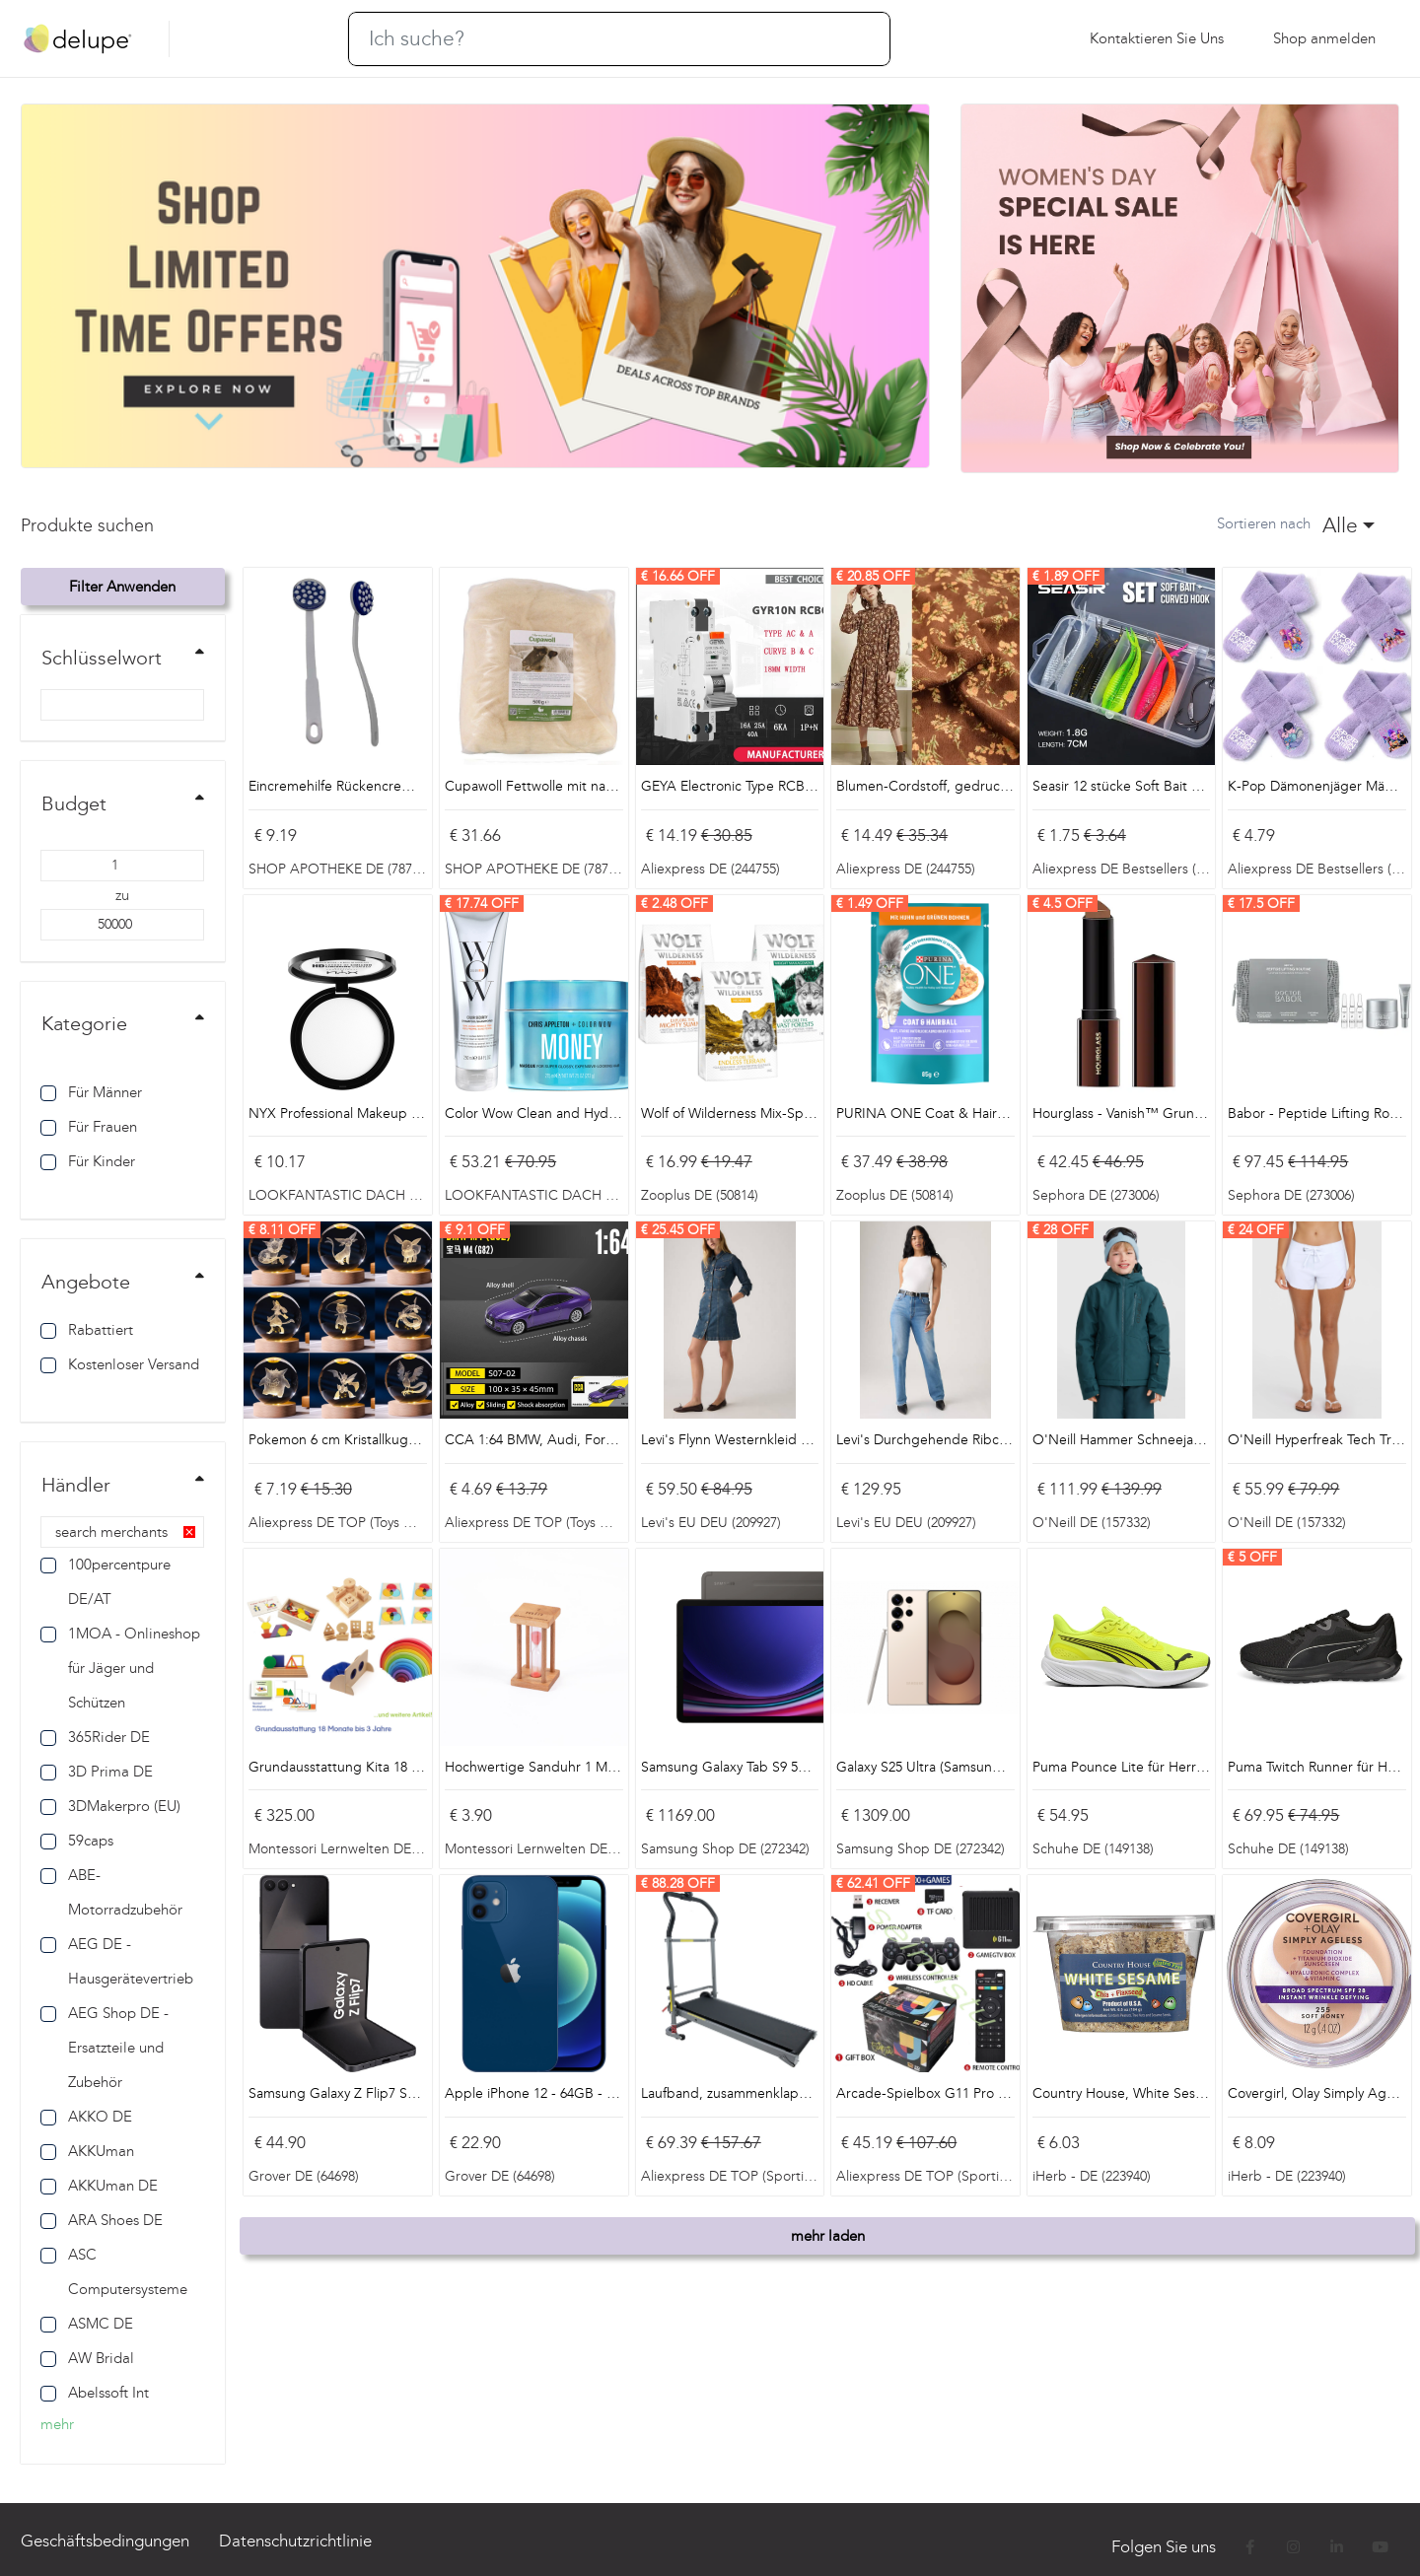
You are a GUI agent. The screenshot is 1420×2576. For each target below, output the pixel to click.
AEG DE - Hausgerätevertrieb (116, 1961)
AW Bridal (87, 2358)
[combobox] (1348, 526)
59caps (76, 1840)
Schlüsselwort (101, 657)
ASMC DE (86, 2323)
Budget (73, 803)
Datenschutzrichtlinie (295, 2541)
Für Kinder (87, 1161)
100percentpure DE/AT (105, 1582)
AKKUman (87, 2151)
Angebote (85, 1281)
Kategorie (84, 1023)
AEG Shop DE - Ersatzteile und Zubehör (104, 2047)
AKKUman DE (99, 2185)
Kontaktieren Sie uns (1157, 38)
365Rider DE (95, 1737)
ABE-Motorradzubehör (111, 1892)
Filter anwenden (122, 586)
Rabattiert (86, 1330)
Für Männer (91, 1092)
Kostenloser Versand (119, 1364)
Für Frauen (88, 1127)
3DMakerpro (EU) (110, 1806)
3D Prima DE (96, 1771)
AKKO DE (86, 2116)
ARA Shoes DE (101, 2220)
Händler (75, 1485)
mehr (57, 2424)
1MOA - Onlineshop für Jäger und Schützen (120, 1668)
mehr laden (828, 2236)
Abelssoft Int (94, 2393)
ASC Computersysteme (113, 2272)
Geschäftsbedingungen (105, 2541)
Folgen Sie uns (1165, 2547)
